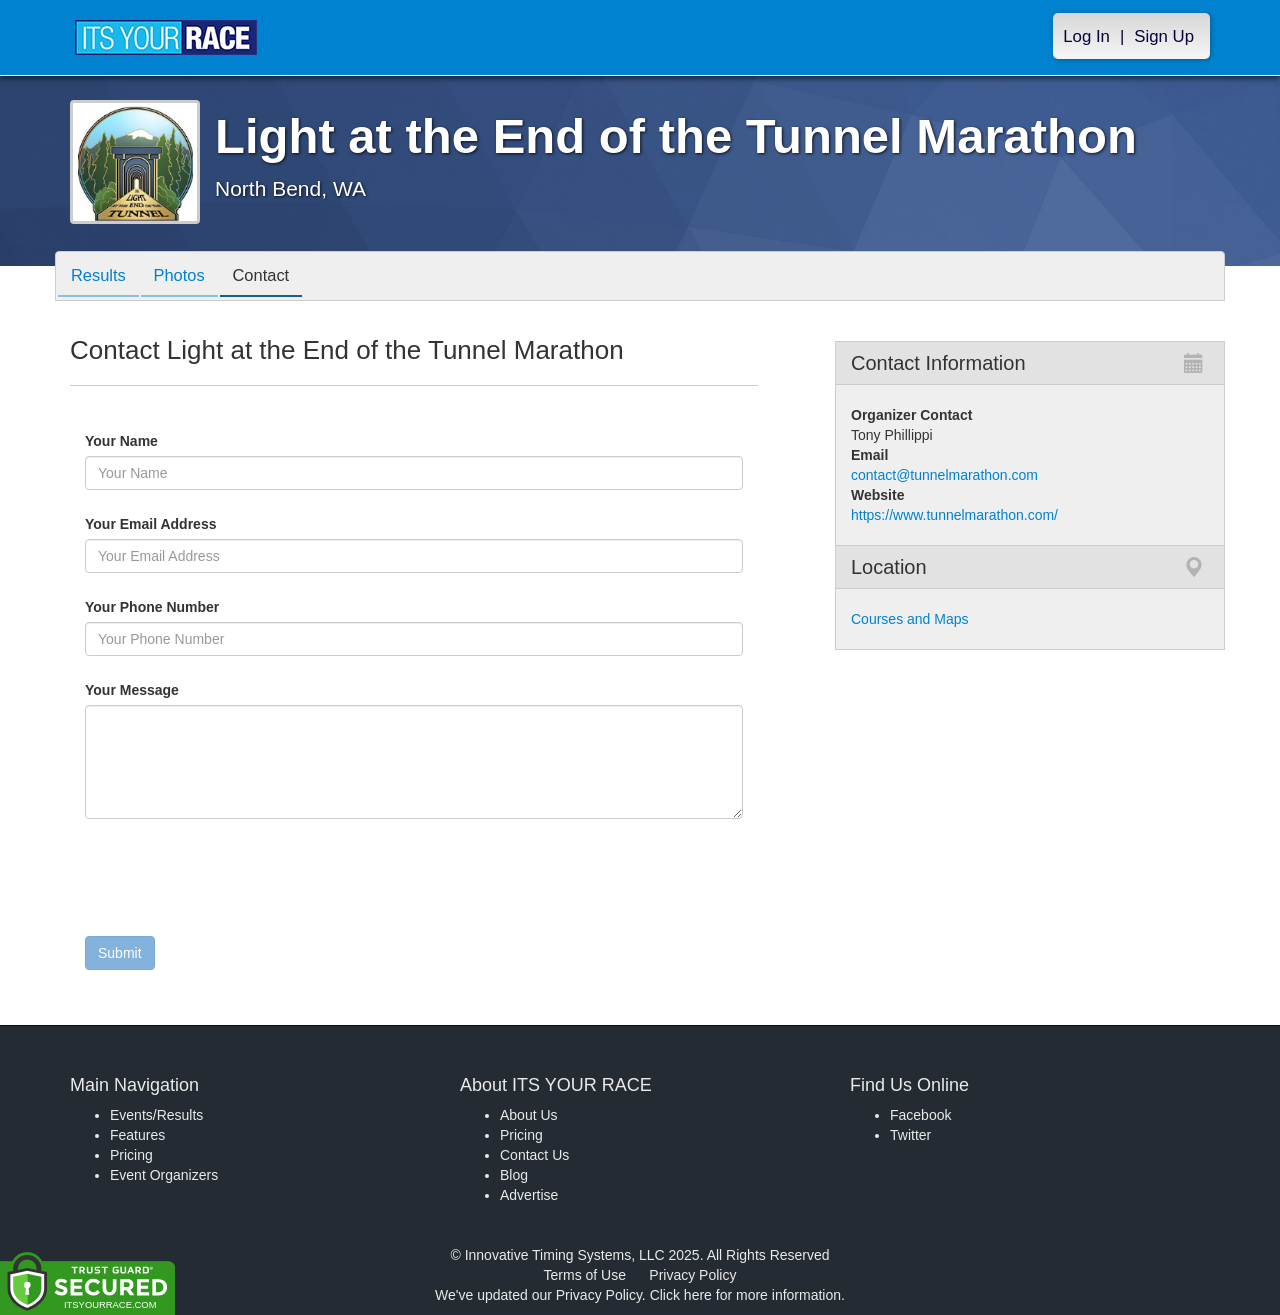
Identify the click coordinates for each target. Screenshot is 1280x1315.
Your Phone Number (152, 607)
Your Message (166, 690)
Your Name (155, 441)
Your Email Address (228, 524)
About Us (529, 1115)
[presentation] (237, 882)
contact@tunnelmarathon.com (944, 475)
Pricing (131, 1155)
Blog (514, 1175)
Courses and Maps (910, 619)
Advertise (529, 1195)
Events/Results (156, 1115)
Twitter (910, 1135)
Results (101, 277)
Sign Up (1164, 36)
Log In (1086, 36)
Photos (187, 277)
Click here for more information (745, 1295)
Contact (274, 277)
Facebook (920, 1115)
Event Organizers (164, 1175)
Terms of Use (585, 1275)
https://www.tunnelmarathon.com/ (954, 515)
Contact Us (534, 1155)
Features (137, 1135)
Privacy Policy (692, 1275)
